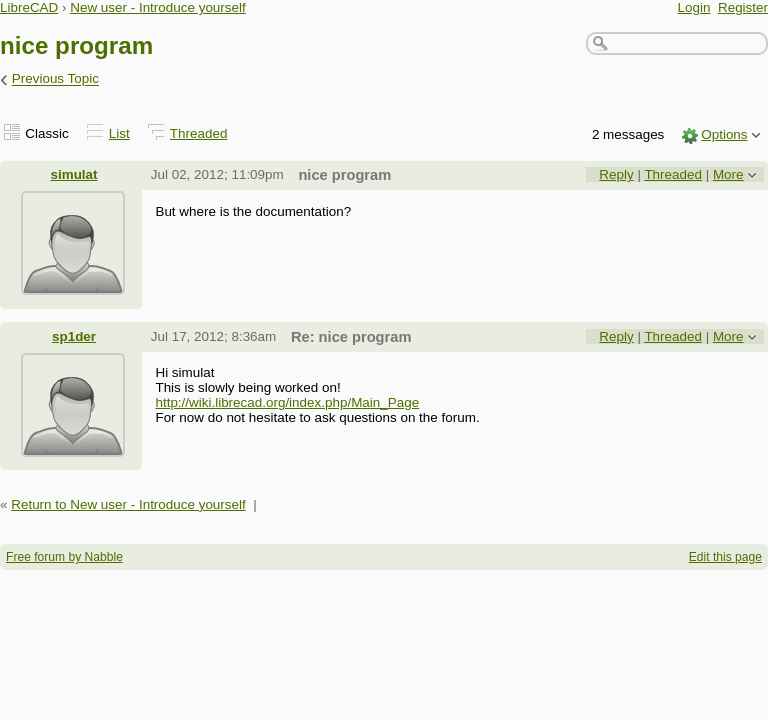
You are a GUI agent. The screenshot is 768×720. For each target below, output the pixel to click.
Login (694, 7)
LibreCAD (29, 7)
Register (743, 7)
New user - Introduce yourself (158, 7)
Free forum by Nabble (64, 557)
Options (724, 134)
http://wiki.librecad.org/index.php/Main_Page (287, 402)
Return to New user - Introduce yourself (128, 504)
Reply (616, 174)
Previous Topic (55, 79)
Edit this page (725, 557)
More (728, 174)
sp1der (74, 336)
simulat (74, 174)
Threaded (199, 133)
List (119, 133)
